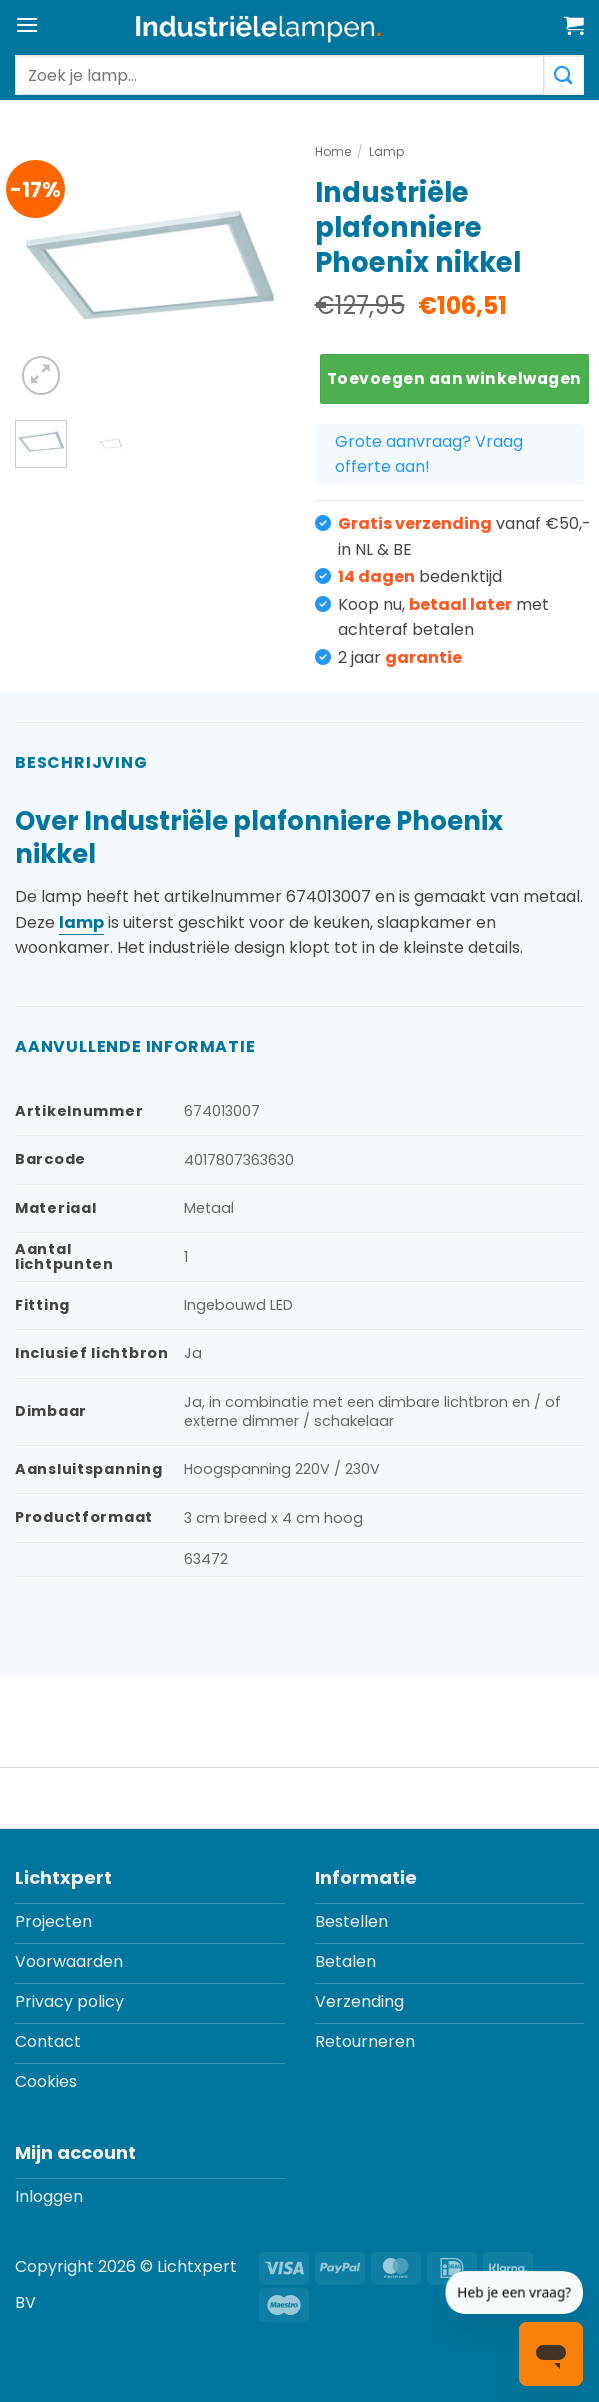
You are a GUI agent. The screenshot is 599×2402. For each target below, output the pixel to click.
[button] (27, 24)
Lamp (386, 151)
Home (333, 151)
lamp (81, 922)
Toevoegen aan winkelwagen (454, 378)
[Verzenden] (564, 75)
